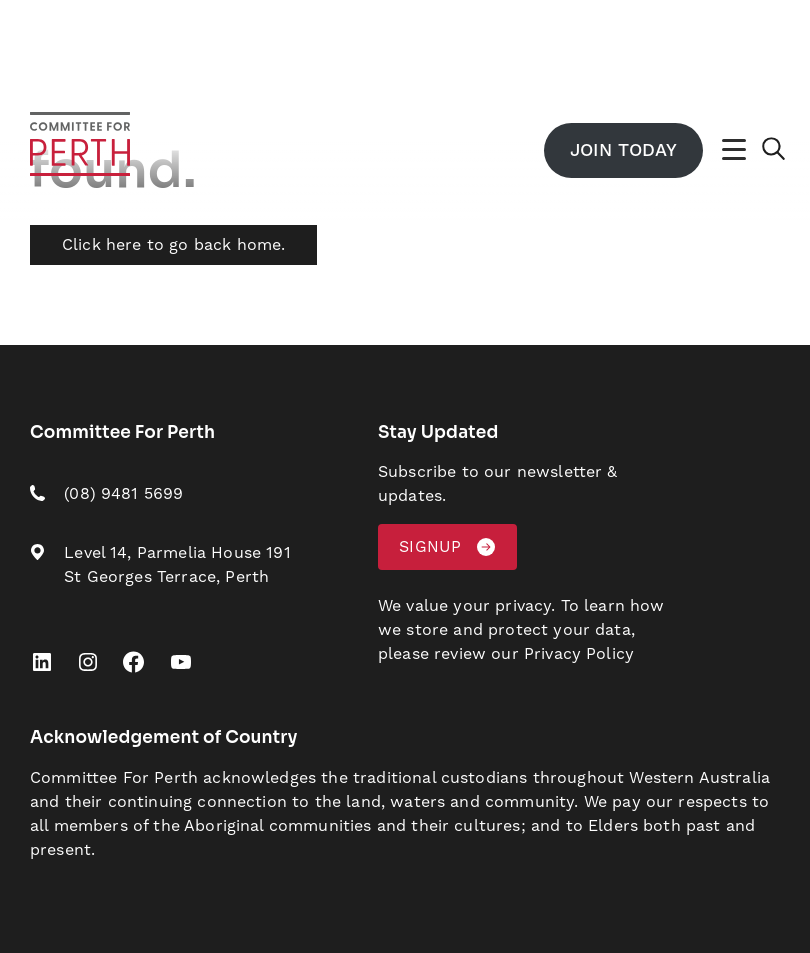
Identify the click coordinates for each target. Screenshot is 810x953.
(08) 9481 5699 (123, 494)
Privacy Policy (579, 654)
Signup (430, 547)
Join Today (623, 150)
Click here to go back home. (173, 245)
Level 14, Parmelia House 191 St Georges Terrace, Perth (177, 565)
